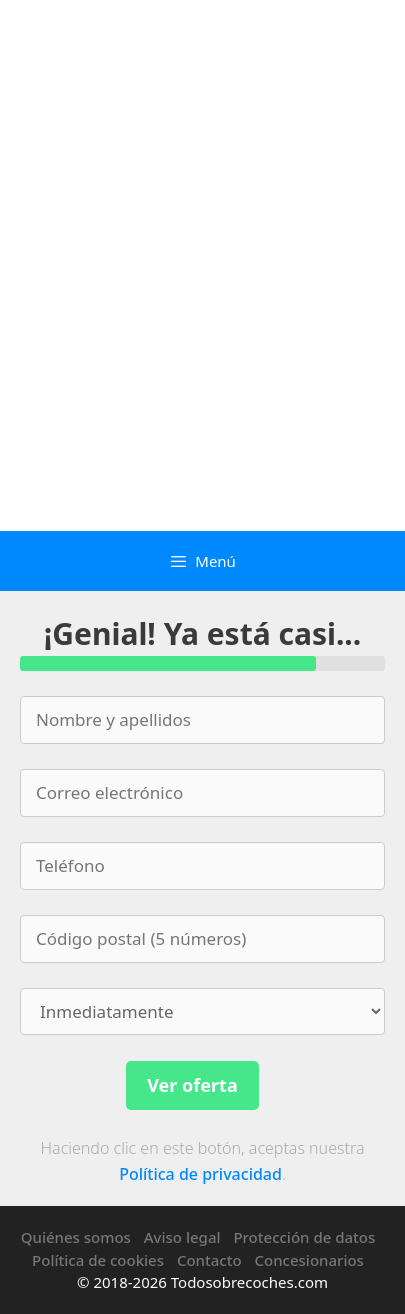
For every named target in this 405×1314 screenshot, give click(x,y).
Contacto (209, 1260)
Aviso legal (182, 1237)
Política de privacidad (200, 1174)
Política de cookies (98, 1260)
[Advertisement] (202, 318)
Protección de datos (304, 1237)
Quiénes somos (76, 1237)
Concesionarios (309, 1260)
